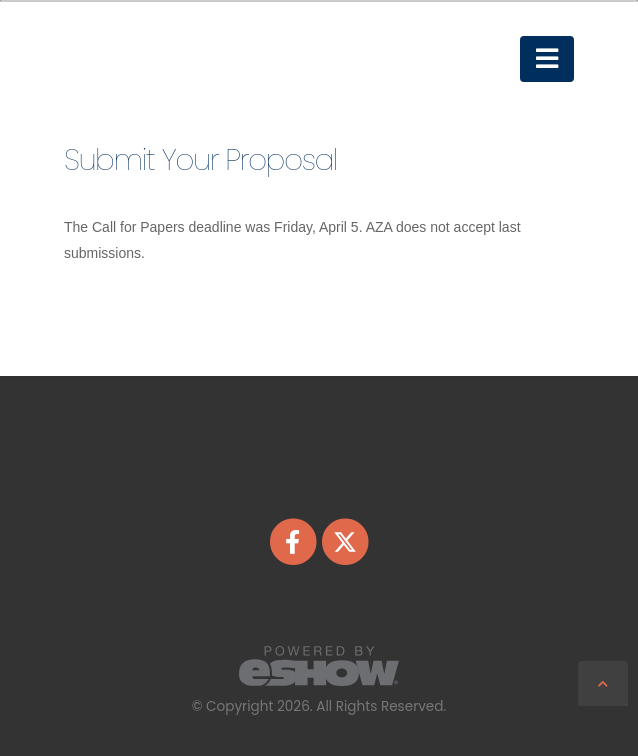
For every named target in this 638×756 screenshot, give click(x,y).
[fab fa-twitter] (345, 541)
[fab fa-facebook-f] (294, 541)
